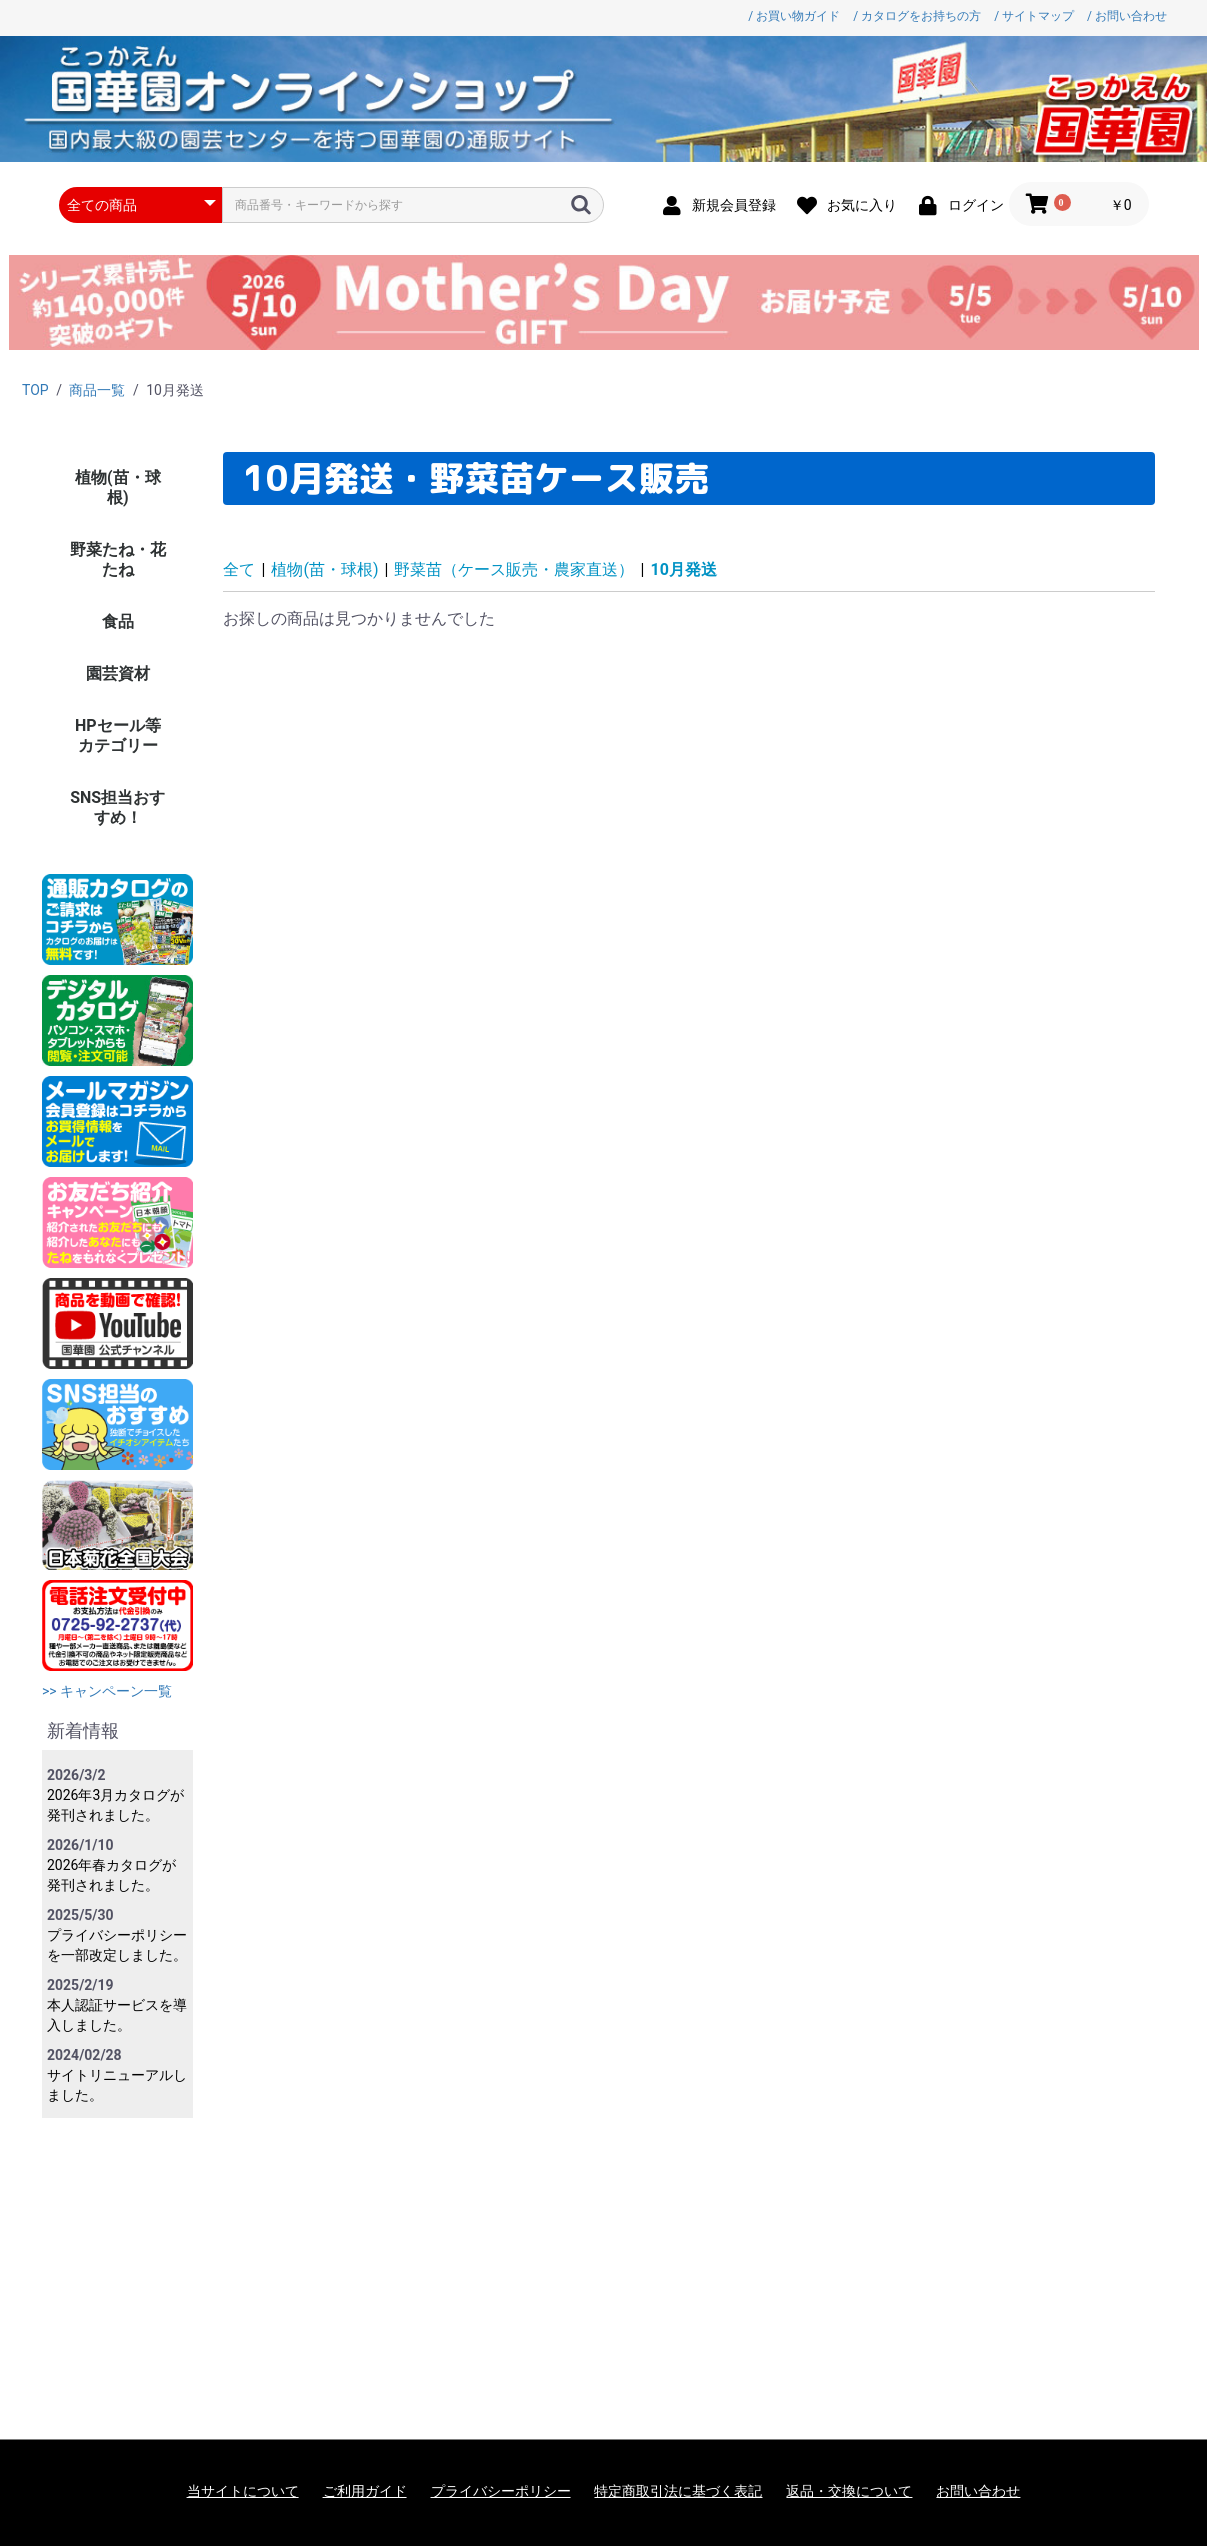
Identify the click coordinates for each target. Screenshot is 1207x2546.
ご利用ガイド (365, 2491)
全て (239, 569)
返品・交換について (849, 2491)
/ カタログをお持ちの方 (917, 16)
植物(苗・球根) (118, 487)
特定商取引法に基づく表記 (678, 2491)
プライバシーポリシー (501, 2491)
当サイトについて (243, 2491)
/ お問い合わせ (1127, 16)
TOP (35, 390)
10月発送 (683, 569)
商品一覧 (97, 390)
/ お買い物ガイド (794, 16)
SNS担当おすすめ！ (117, 807)
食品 (118, 621)
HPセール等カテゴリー (118, 735)
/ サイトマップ (1034, 16)
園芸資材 (118, 673)
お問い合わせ (978, 2491)
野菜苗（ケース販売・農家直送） (514, 569)
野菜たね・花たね (118, 559)
